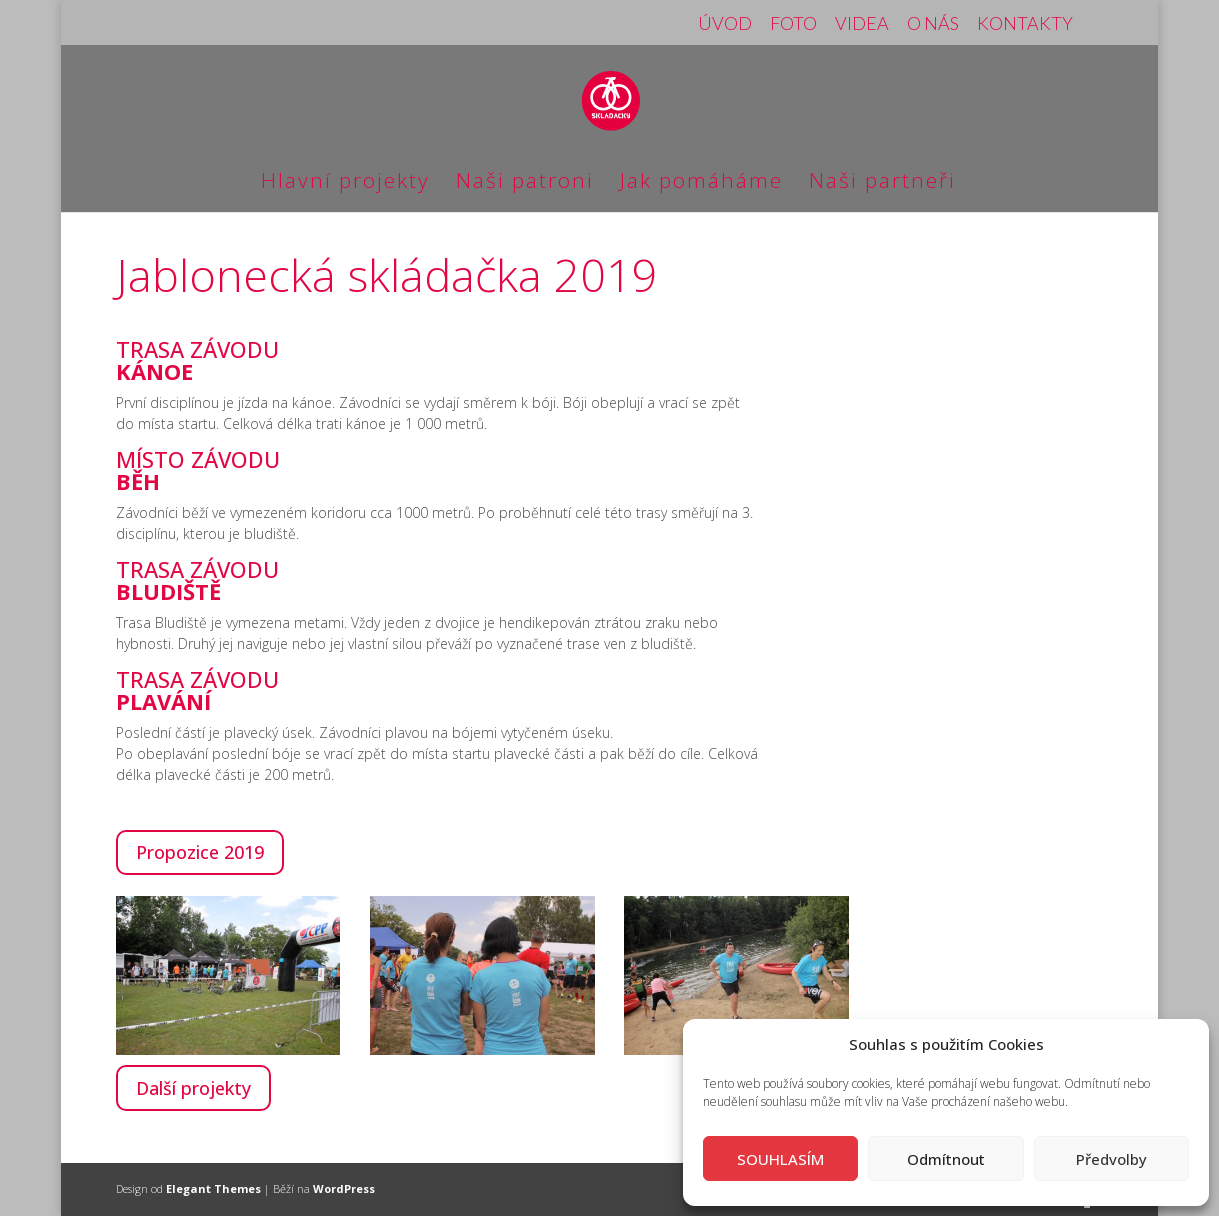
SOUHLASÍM (780, 1159)
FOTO (793, 24)
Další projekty (193, 1088)
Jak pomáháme (701, 183)
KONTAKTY (1025, 24)
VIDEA (862, 24)
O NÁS (933, 24)
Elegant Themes (213, 1188)
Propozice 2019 (200, 852)
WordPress (344, 1188)
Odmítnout (946, 1159)
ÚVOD (725, 24)
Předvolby (1111, 1159)
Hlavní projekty (345, 183)
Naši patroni (525, 183)
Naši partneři (882, 183)
